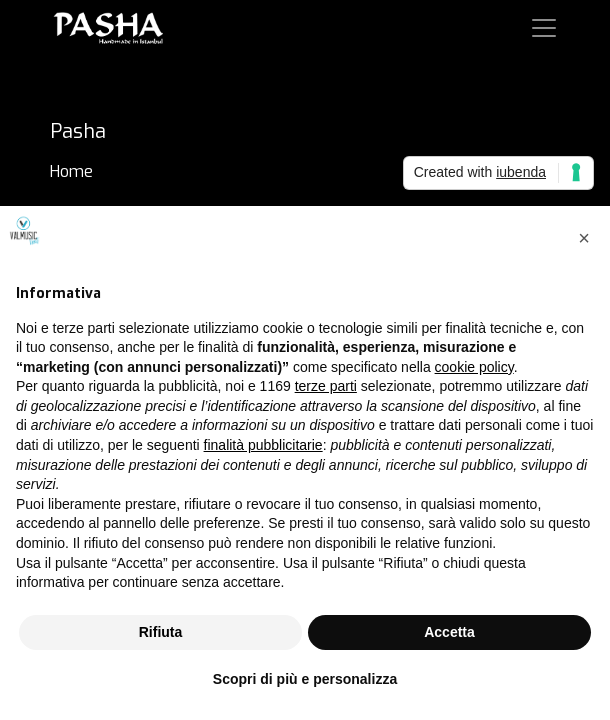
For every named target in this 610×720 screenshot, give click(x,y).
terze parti (326, 386)
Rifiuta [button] (161, 632)
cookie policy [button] (474, 367)
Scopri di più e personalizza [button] (305, 679)
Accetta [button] (449, 632)
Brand (71, 195)
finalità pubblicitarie (263, 445)
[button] (584, 238)
